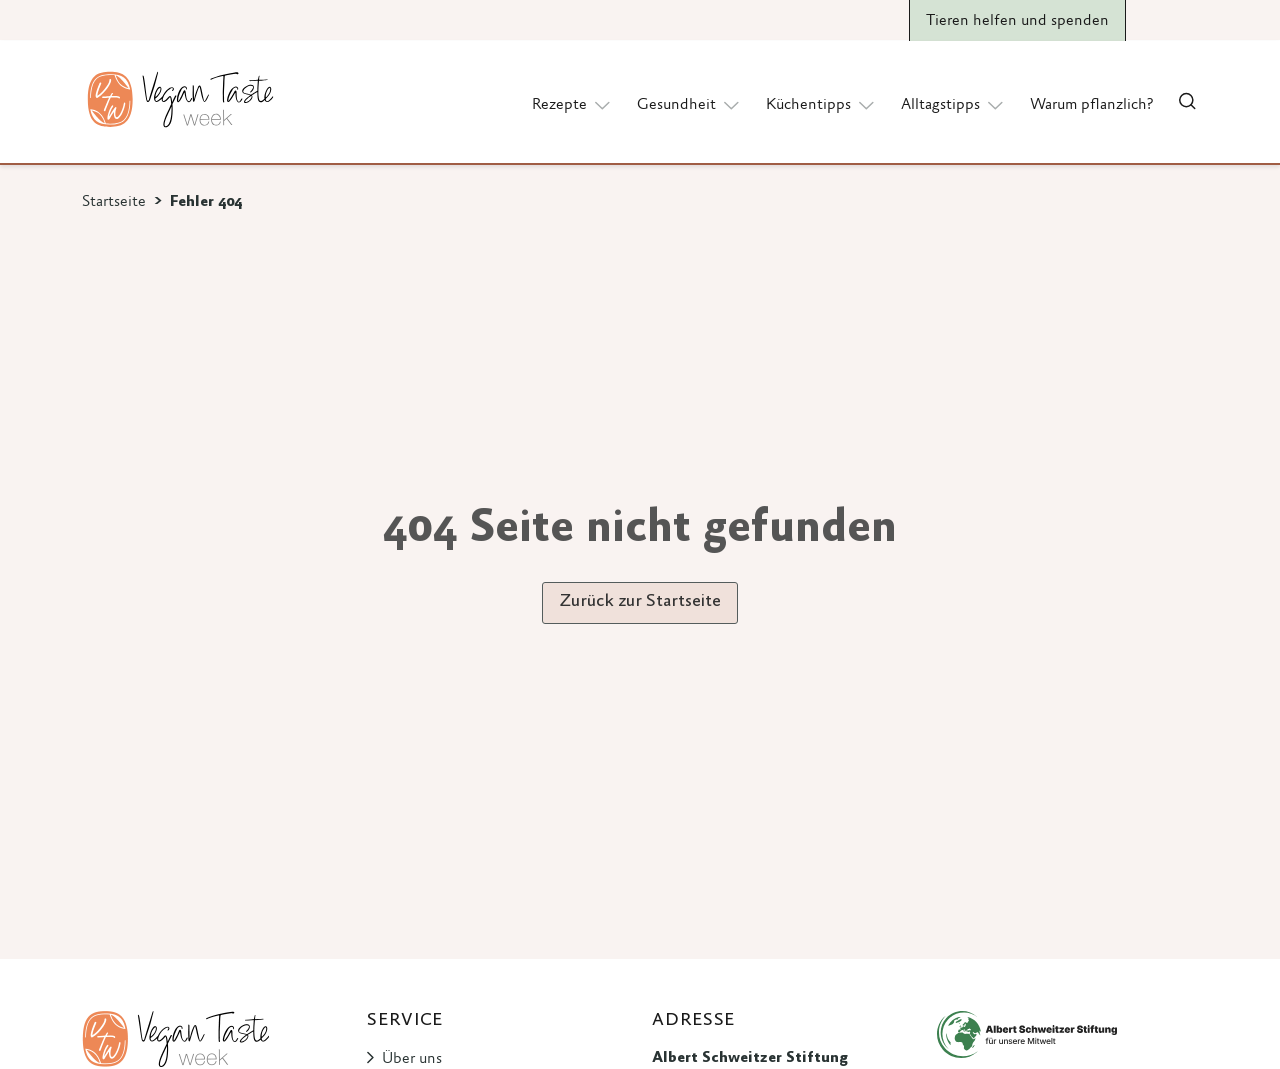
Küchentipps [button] (821, 104)
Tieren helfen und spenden (1017, 21)
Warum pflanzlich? (1091, 105)
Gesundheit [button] (689, 104)
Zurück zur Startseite (640, 602)
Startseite (114, 202)
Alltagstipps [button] (953, 104)
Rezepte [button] (572, 104)
